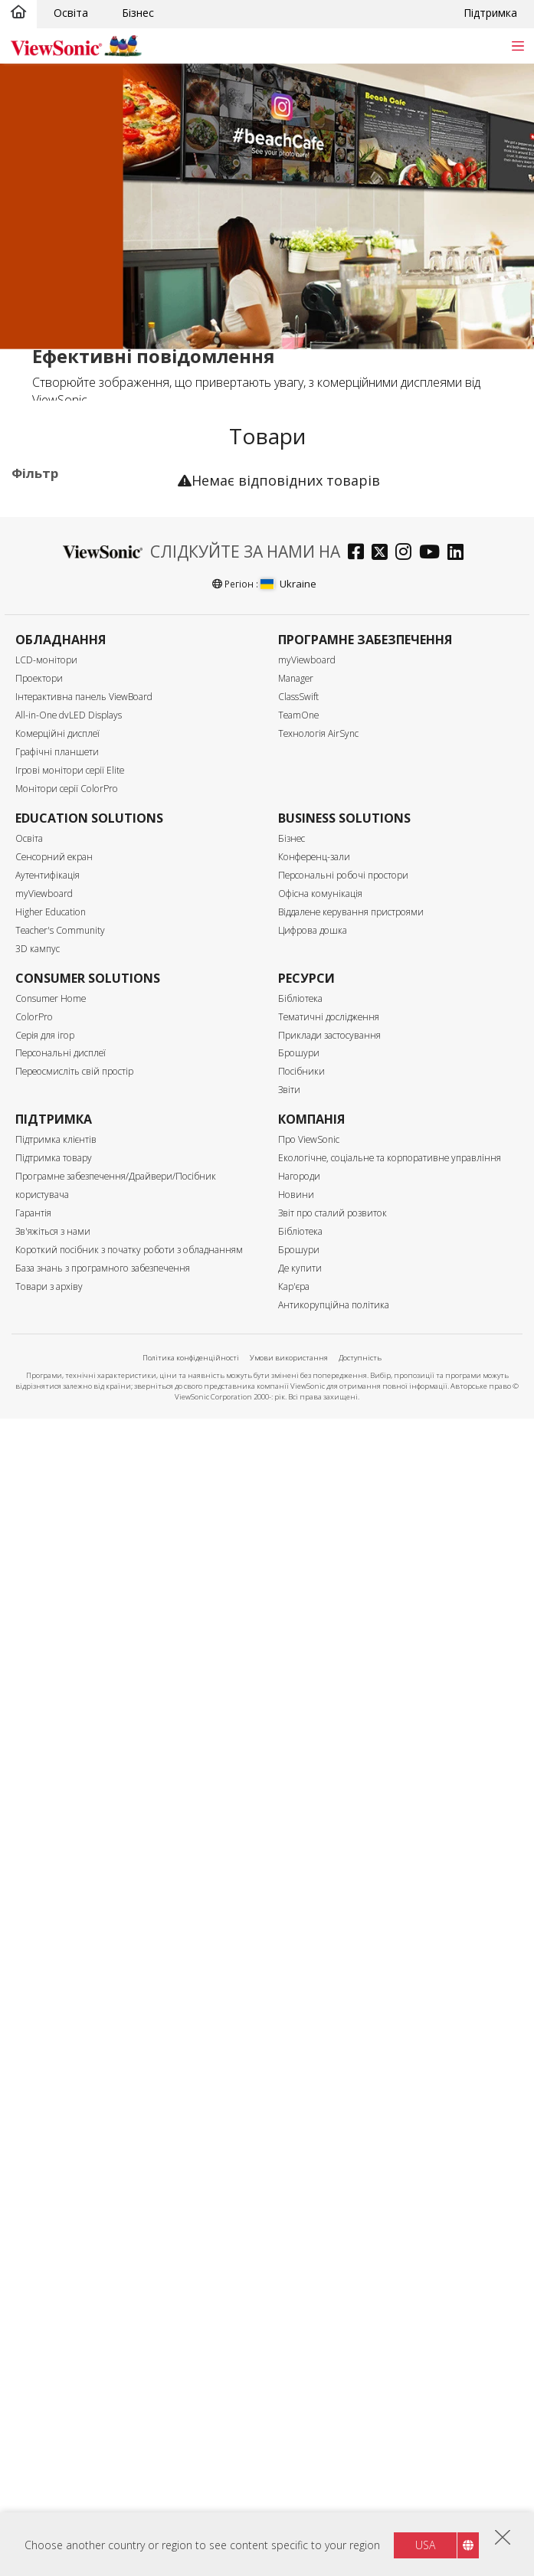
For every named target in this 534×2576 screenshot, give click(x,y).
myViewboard (307, 1818)
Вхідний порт (64, 1181)
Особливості (61, 1407)
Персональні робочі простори (343, 2033)
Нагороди (299, 2334)
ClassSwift (298, 1854)
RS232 (51, 1366)
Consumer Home (50, 2155)
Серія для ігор (44, 2192)
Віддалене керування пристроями (351, 2070)
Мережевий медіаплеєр (97, 663)
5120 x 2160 (66, 1059)
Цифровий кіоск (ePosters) (77, 635)
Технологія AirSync (318, 1891)
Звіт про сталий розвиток (332, 2371)
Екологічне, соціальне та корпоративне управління (389, 2315)
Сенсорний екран (54, 2014)
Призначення (63, 545)
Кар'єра (294, 2444)
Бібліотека (300, 2155)
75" (44, 894)
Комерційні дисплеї (85, 565)
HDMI (50, 1201)
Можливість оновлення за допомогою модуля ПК (98, 1456)
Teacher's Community (60, 2088)
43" (44, 832)
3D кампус (37, 2106)
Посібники (301, 2229)
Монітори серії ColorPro (66, 1946)
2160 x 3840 (66, 1017)
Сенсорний (64, 1427)
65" (44, 873)
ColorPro (34, 2174)
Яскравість (57, 1100)
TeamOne (298, 1873)
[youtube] (433, 1711)
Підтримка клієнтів (56, 2297)
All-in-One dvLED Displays (68, 1873)
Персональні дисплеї (60, 2211)
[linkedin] (459, 1711)
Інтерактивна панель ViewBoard (83, 1854)
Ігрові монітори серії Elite (69, 1928)
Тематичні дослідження (328, 2174)
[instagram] (407, 1711)
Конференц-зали (314, 2014)
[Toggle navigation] (517, 45)
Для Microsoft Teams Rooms (90, 763)
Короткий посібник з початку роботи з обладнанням (129, 2407)
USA (425, 2545)
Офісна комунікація (320, 2051)
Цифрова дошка (312, 2088)
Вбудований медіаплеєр (98, 1484)
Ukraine (288, 1742)
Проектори (39, 1836)
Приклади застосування (329, 2192)
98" (44, 935)
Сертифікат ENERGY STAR (88, 1586)
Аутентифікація (47, 2033)
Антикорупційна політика (333, 2463)
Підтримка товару (53, 2315)
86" (44, 915)
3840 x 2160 (66, 1038)
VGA (46, 1222)
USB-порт (61, 1263)
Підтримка (490, 12)
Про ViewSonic (308, 2297)
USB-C (52, 1284)
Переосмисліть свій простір (74, 2229)
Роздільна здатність (85, 997)
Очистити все (132, 506)
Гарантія (33, 2371)
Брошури (298, 2211)
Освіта (71, 12)
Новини (296, 2352)
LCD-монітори (46, 1818)
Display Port (66, 1243)
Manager (295, 1836)
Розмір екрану (66, 812)
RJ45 (47, 1345)
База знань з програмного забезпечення (102, 2426)
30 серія (79, 585)
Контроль (52, 1325)
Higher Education (50, 2070)
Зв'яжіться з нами (52, 2389)
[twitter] (383, 1711)
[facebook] (360, 1711)
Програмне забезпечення (67, 691)
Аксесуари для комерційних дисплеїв (87, 727)
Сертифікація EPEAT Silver (88, 1622)
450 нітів (58, 1119)
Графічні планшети (57, 1909)
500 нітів (58, 1140)
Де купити (300, 2426)
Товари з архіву (49, 2444)
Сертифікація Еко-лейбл (71, 1552)
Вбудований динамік (89, 1504)
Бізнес (138, 12)
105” (47, 956)
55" (44, 853)
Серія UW (83, 606)
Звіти (289, 2247)
